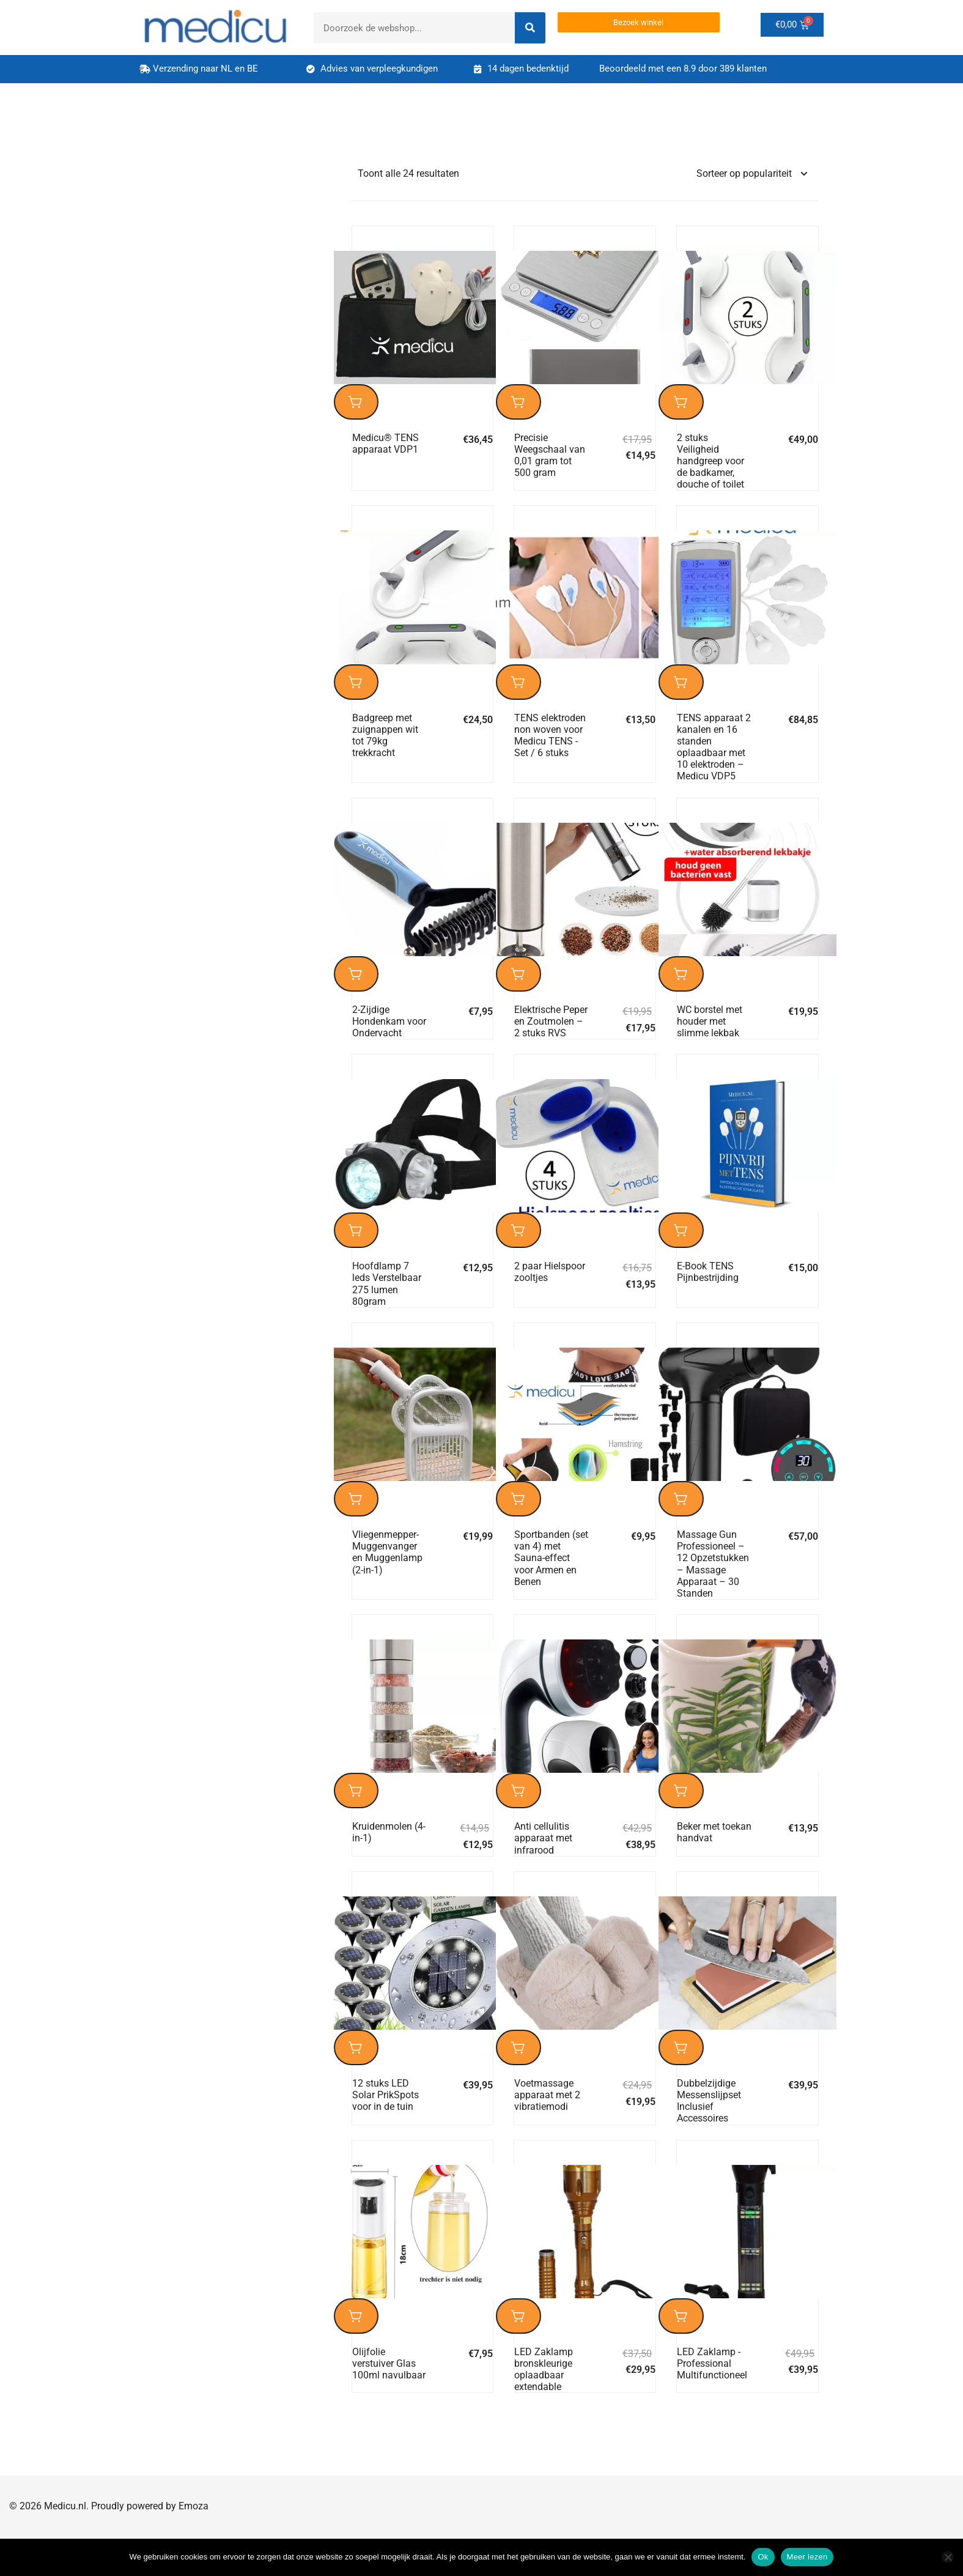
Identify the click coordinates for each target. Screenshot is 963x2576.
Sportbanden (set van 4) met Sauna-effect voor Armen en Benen (551, 1582)
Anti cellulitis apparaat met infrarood (543, 1867)
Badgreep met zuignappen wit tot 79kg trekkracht (385, 745)
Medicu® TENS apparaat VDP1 (385, 448)
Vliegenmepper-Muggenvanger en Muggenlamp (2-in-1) (387, 1576)
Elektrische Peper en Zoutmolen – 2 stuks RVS (551, 1036)
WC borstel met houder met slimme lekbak (709, 1036)
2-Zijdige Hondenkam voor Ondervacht (389, 1036)
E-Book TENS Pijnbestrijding (708, 1291)
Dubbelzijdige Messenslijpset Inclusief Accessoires (709, 2135)
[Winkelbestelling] (751, 174)
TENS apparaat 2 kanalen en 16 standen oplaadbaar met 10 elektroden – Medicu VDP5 (714, 757)
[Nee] (948, 2557)
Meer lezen (807, 2556)
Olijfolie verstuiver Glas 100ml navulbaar (389, 2402)
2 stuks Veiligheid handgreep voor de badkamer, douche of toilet (710, 466)
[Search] (530, 27)
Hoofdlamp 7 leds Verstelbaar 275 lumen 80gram (386, 1303)
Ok (763, 2556)
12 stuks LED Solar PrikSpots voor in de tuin (385, 2129)
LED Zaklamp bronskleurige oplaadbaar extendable (543, 2408)
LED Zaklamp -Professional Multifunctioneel (712, 2402)
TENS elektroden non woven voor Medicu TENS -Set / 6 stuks (550, 745)
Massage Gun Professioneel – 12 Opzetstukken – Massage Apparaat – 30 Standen (713, 1588)
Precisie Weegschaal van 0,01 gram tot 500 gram (549, 460)
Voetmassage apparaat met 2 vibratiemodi (547, 2129)
